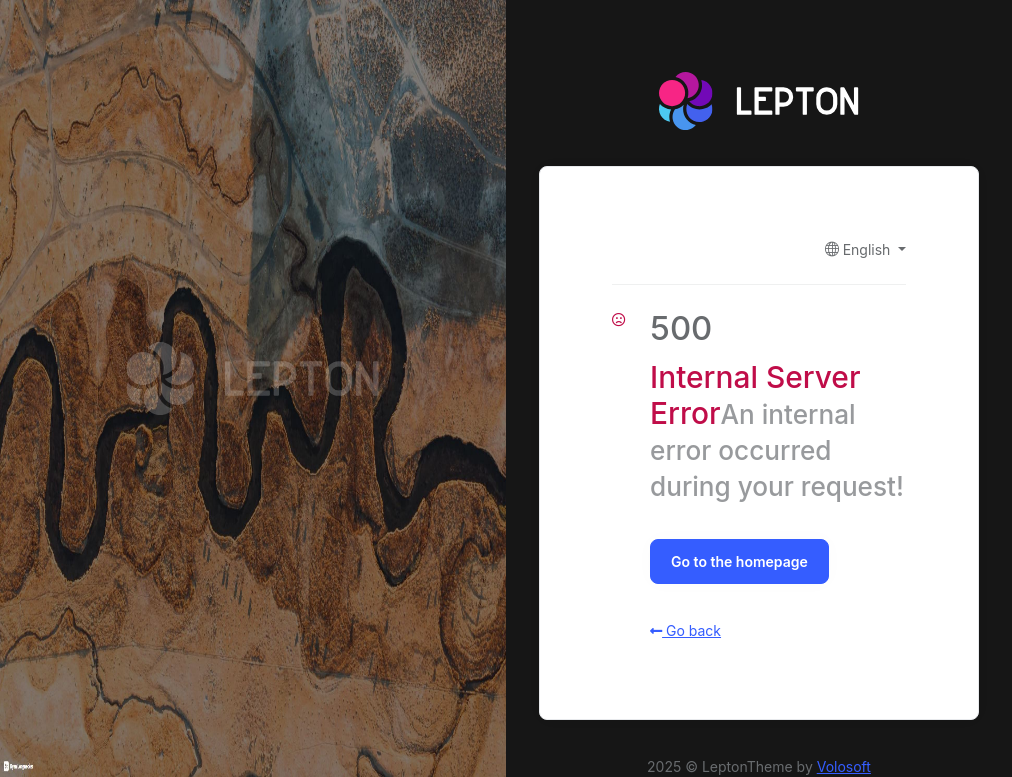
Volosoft (844, 766)
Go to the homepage (739, 561)
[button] (865, 249)
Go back (685, 630)
